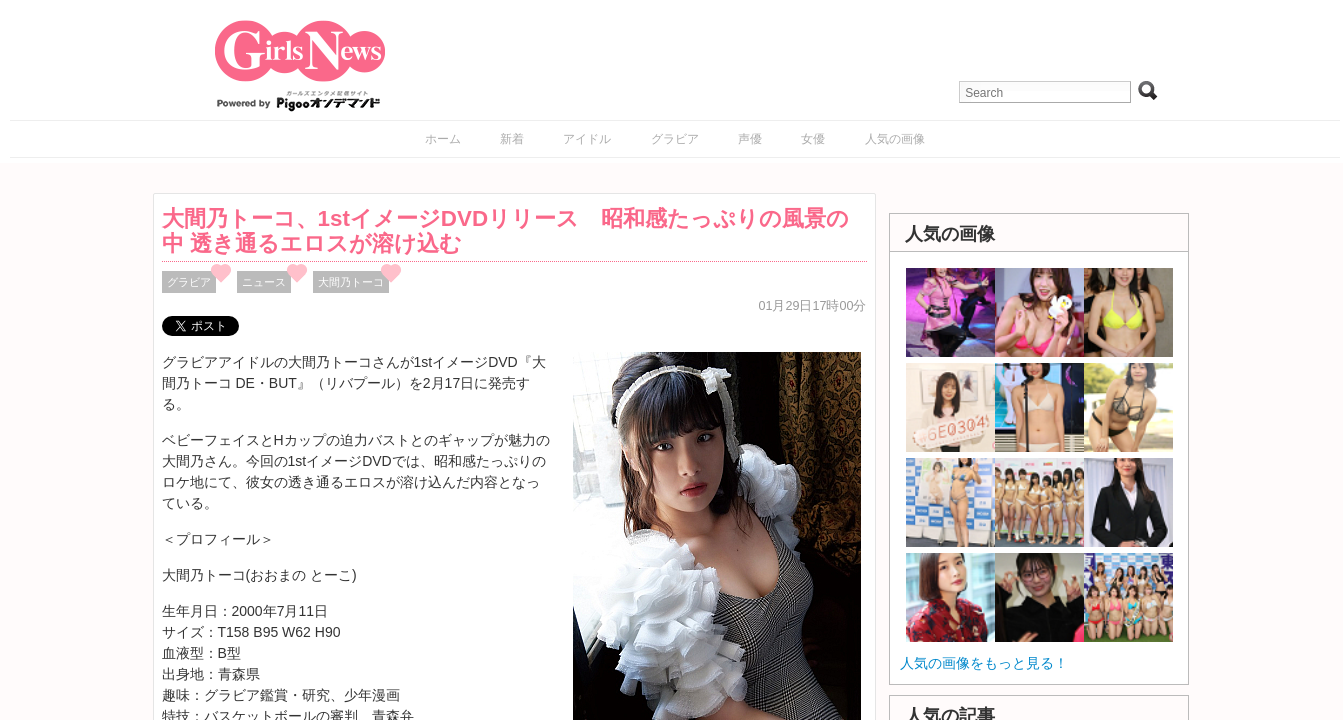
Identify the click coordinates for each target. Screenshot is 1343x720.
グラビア (675, 139)
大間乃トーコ (351, 282)
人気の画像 (895, 139)
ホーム (443, 139)
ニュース (264, 282)
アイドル (587, 139)
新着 (512, 139)
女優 (813, 139)
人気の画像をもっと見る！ (984, 663)
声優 (750, 139)
